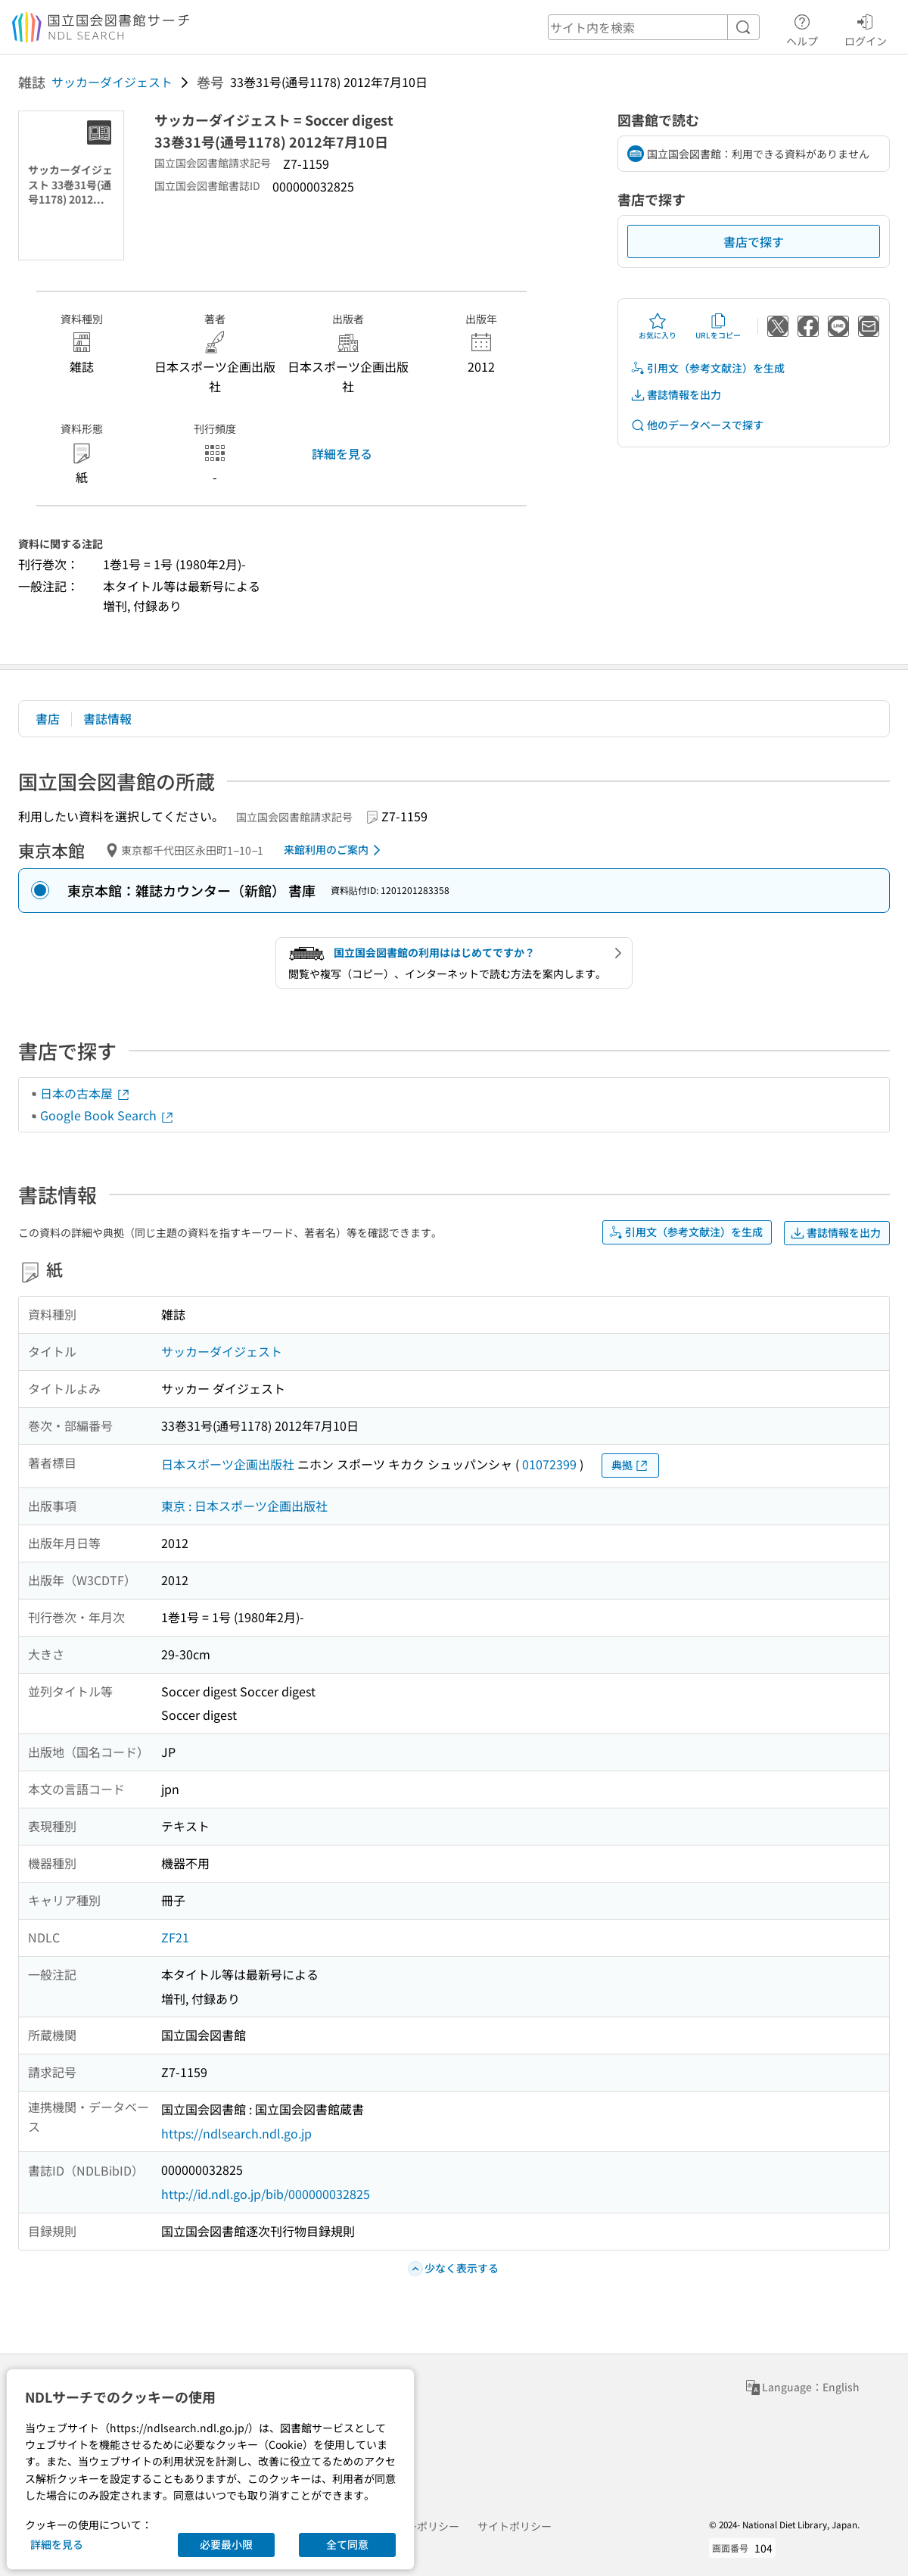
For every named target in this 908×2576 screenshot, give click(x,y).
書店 (48, 718)
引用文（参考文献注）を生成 (707, 368)
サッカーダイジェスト (112, 82)
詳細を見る (342, 453)
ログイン (865, 28)
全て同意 (347, 2544)
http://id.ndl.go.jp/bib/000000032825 (265, 2194)
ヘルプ (802, 28)
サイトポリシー (514, 2526)
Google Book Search (107, 1115)
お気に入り (657, 326)
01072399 (549, 1464)
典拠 (630, 1465)
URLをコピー (718, 326)
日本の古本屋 (85, 1093)
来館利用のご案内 (335, 850)
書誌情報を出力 (675, 395)
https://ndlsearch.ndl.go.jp (236, 2133)
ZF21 (175, 1937)
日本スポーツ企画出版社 (227, 1464)
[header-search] (654, 27)
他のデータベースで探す (696, 425)
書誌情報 (107, 718)
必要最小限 (226, 2544)
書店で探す (753, 241)
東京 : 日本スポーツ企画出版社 (244, 1506)
